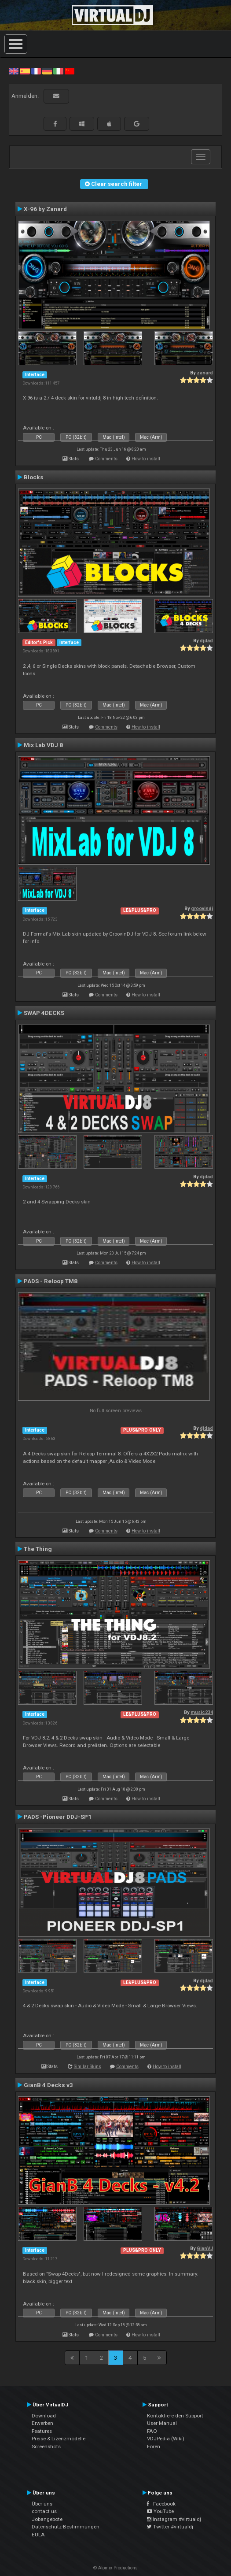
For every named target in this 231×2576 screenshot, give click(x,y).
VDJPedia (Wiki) (165, 2438)
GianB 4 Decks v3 (48, 2084)
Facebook (161, 2504)
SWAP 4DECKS (44, 1012)
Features (42, 2431)
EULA (38, 2535)
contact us (44, 2511)
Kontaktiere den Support (175, 2416)
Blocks (34, 477)
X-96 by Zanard (45, 208)
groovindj (202, 908)
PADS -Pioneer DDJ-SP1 (58, 1816)
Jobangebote (47, 2519)
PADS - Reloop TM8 (50, 1280)
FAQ (152, 2431)
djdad (206, 641)
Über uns (42, 2504)
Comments (106, 459)
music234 (202, 1712)
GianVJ (205, 2248)
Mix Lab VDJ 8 (43, 744)
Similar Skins (87, 2066)
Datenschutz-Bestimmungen (65, 2527)
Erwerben (42, 2423)
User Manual (162, 2423)
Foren (153, 2446)
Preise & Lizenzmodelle (58, 2438)
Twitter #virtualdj (170, 2527)
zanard (205, 373)
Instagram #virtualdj (174, 2519)
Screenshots (46, 2446)
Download (44, 2416)
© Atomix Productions (115, 2568)
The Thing (38, 1548)
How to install (146, 459)
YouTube (160, 2511)
